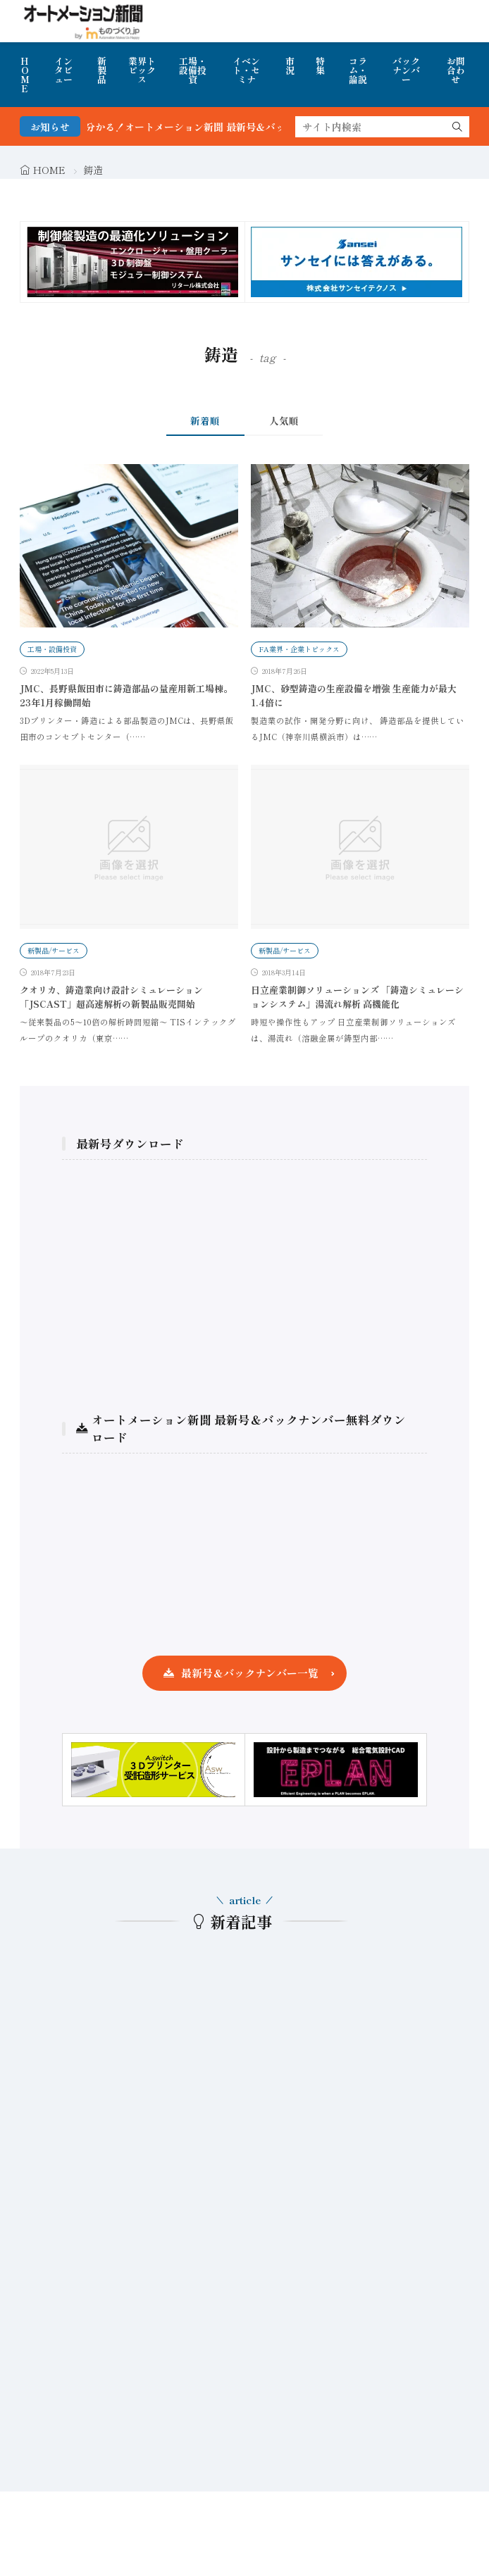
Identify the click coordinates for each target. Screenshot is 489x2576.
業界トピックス (142, 70)
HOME (25, 74)
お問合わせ (456, 70)
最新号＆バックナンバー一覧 (249, 1672)
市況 (290, 65)
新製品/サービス (53, 950)
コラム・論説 (358, 70)
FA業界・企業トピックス (299, 649)
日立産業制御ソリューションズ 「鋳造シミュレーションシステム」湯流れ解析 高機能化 (357, 997)
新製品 (101, 70)
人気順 (284, 420)
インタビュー (63, 70)
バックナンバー (406, 70)
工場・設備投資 (192, 70)
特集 (320, 65)
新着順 (205, 420)
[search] (457, 127)
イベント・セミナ (246, 70)
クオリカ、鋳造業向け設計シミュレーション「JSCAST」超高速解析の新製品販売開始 (111, 997)
